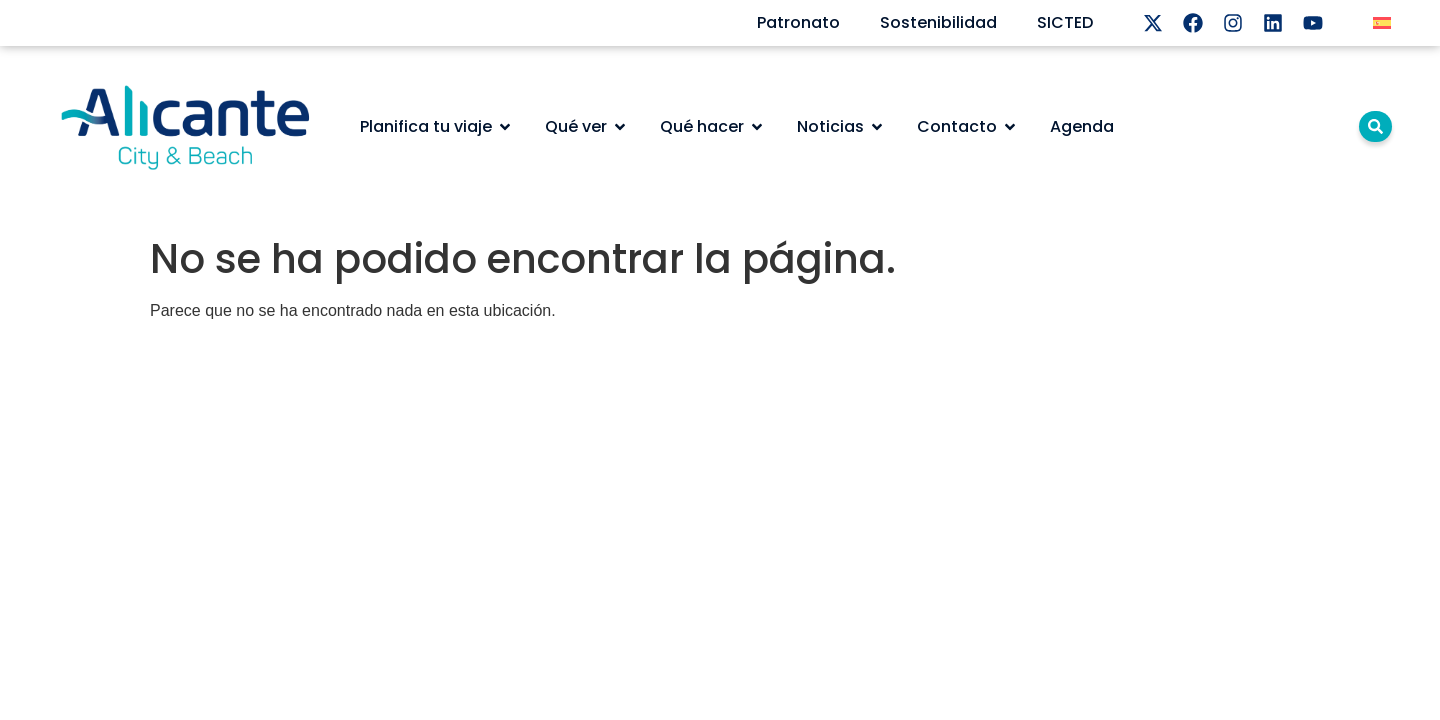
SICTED (1065, 22)
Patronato (798, 22)
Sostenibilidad (938, 22)
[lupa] (1375, 126)
